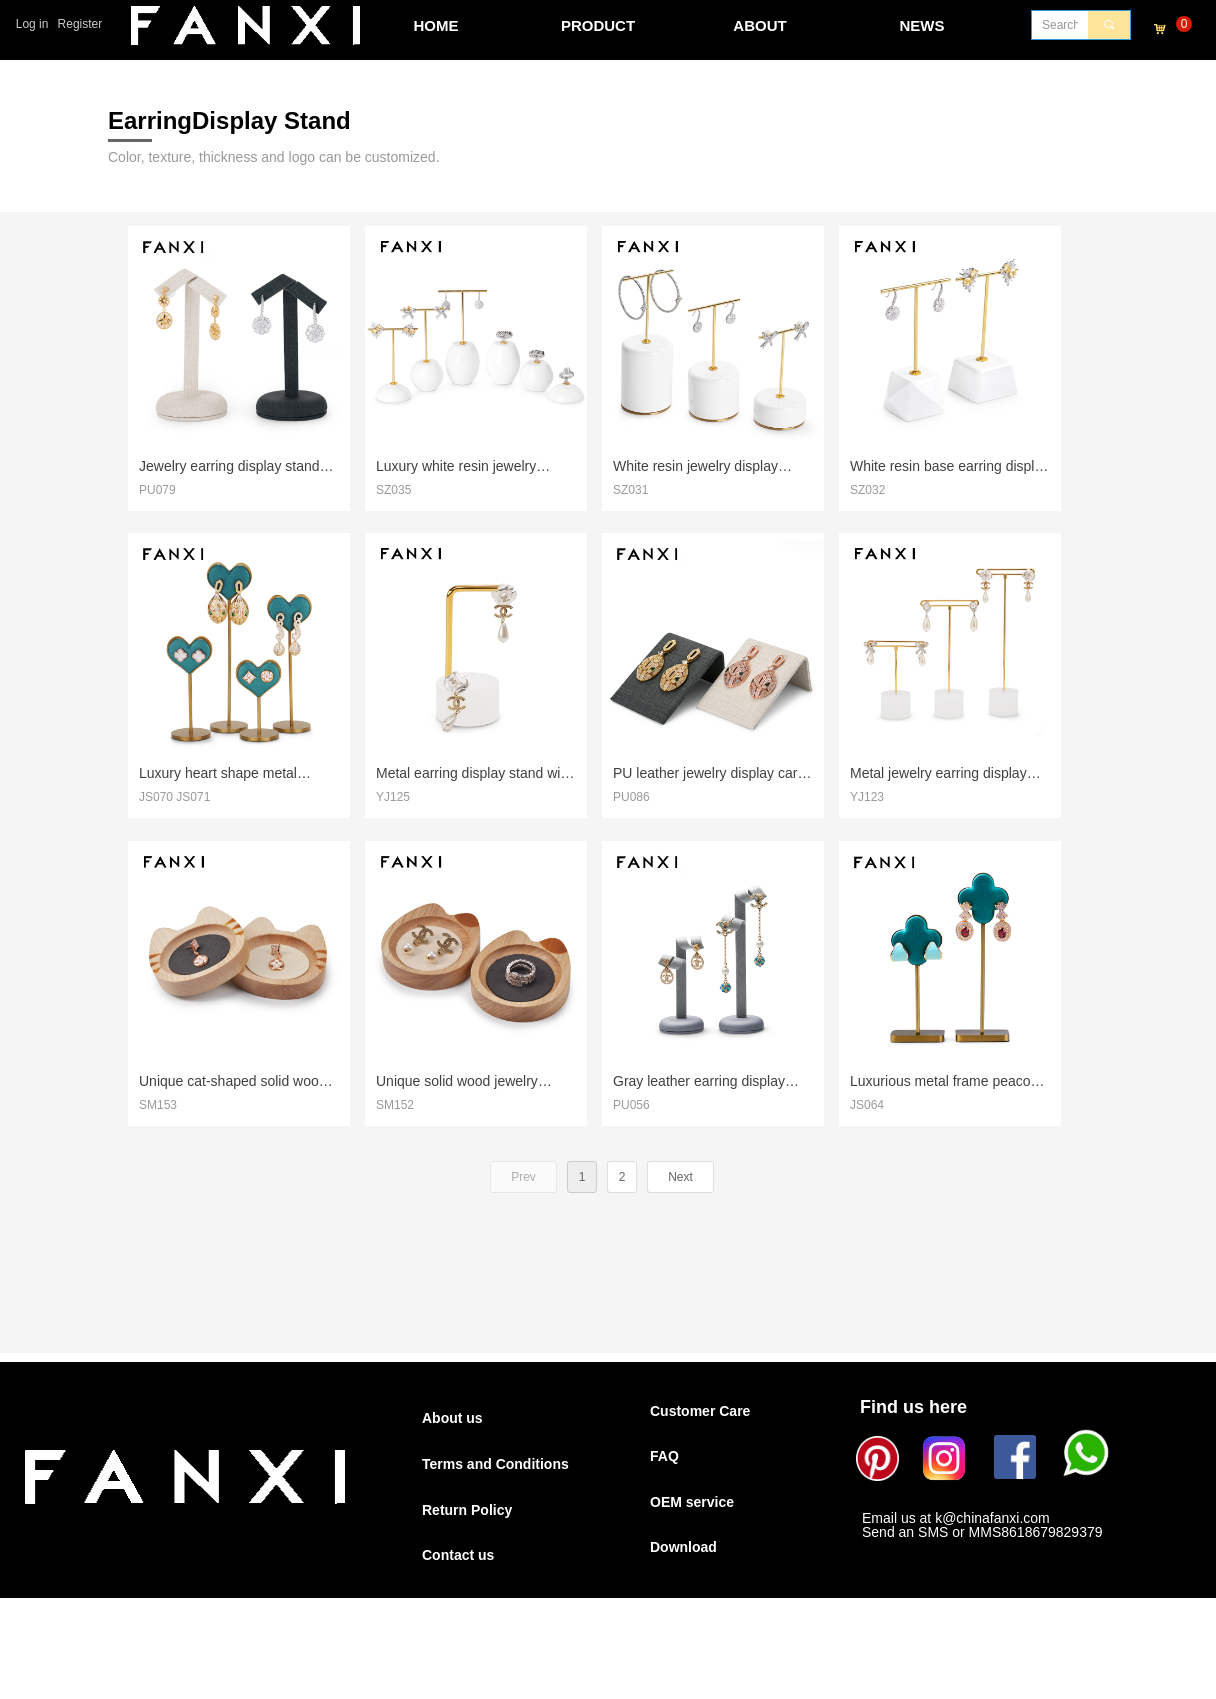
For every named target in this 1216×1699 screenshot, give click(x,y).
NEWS (922, 25)
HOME (436, 25)
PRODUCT (598, 25)
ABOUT (759, 25)
